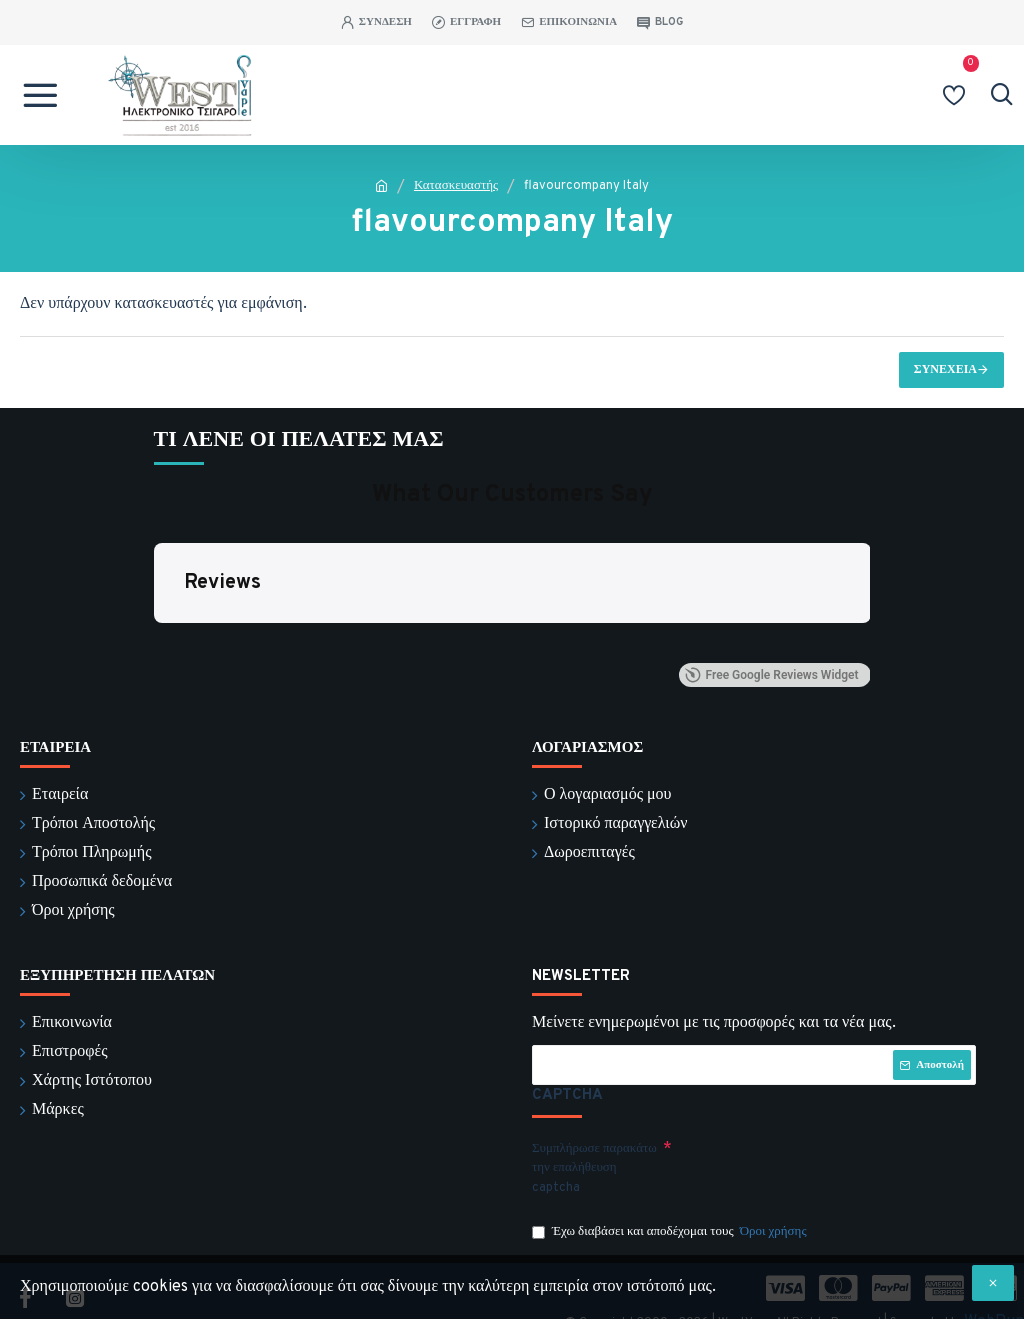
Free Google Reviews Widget (772, 676)
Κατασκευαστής (456, 186)
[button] (154, 644)
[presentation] (812, 1144)
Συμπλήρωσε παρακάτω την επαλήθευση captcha (594, 1143)
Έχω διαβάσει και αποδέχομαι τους (671, 1208)
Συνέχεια (945, 370)
